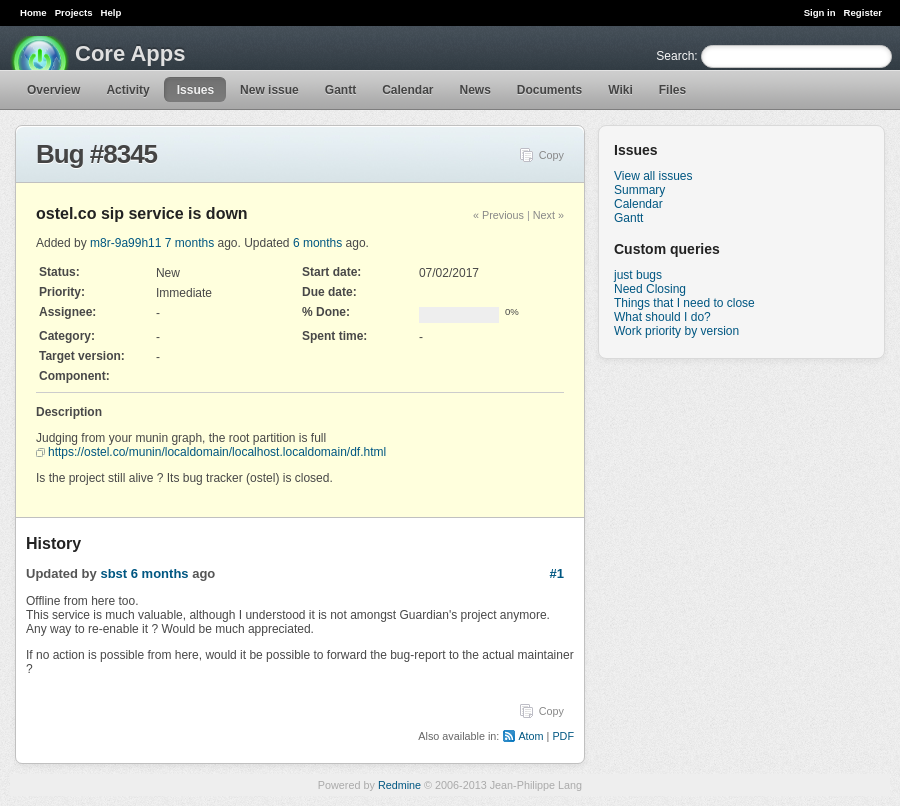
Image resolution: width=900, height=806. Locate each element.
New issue (269, 90)
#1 (557, 573)
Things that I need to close (684, 303)
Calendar (407, 90)
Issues (195, 90)
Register (863, 12)
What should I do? (662, 317)
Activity (127, 90)
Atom (530, 736)
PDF (563, 736)
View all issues (653, 176)
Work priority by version (676, 331)
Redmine (399, 785)
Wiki (620, 90)
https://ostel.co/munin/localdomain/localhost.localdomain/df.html (217, 452)
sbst (113, 573)
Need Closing (650, 289)
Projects (74, 12)
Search (675, 56)
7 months (189, 243)
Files (672, 90)
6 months (317, 243)
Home (33, 12)
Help (111, 12)
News (475, 90)
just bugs (638, 275)
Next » (548, 215)
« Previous (498, 215)
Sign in (820, 12)
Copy (551, 155)
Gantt (340, 90)
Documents (549, 90)
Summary (639, 190)
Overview (53, 90)
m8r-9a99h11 (125, 243)
